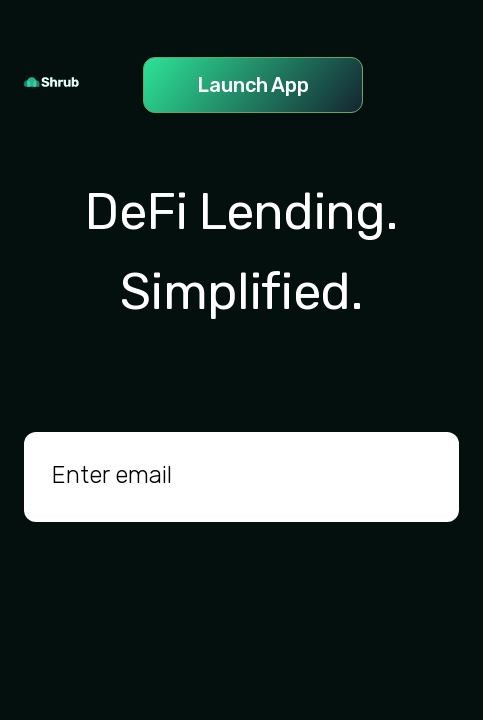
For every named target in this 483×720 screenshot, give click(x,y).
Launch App (253, 85)
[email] (241, 477)
